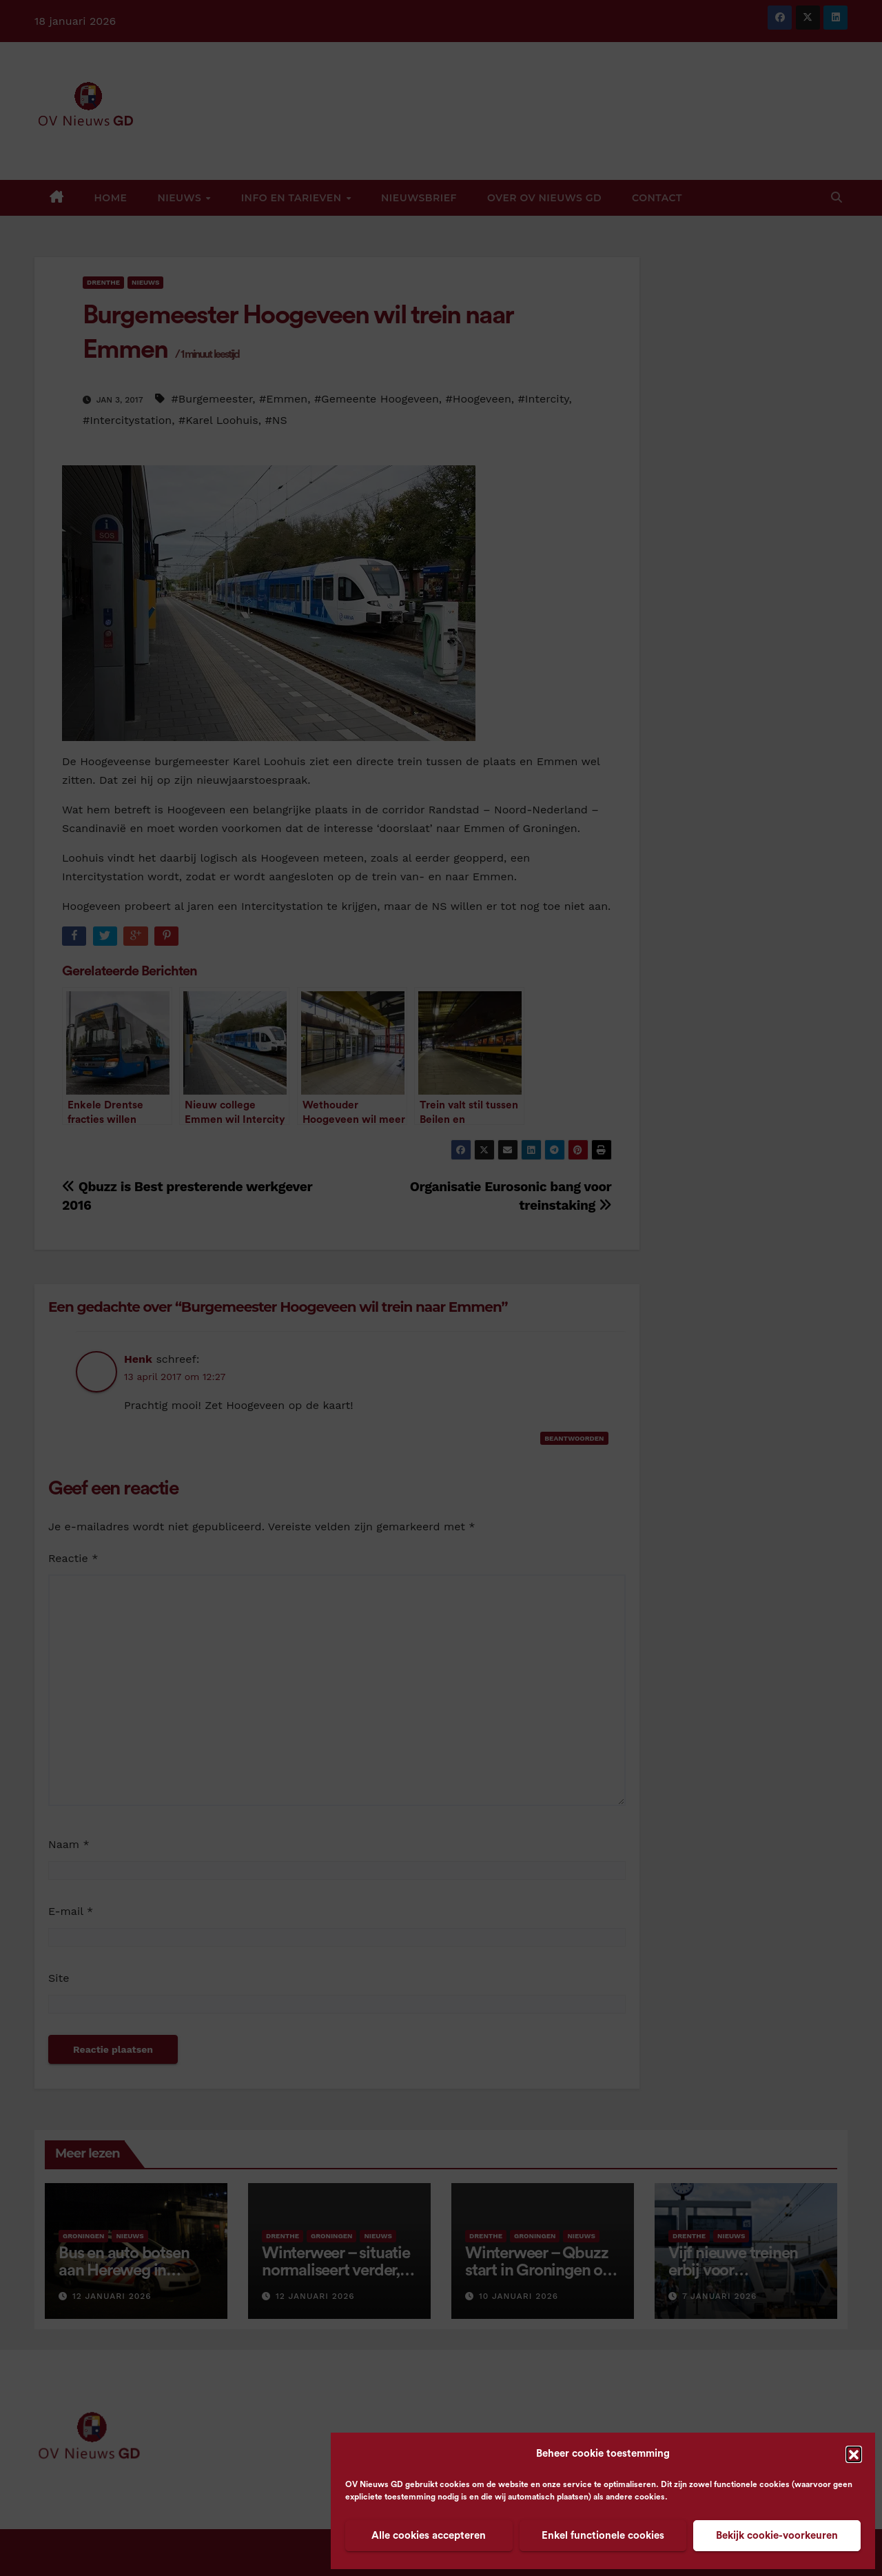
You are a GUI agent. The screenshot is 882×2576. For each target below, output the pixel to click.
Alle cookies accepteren (428, 2536)
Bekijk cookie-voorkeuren (777, 2536)
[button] (854, 2454)
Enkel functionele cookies (603, 2536)
